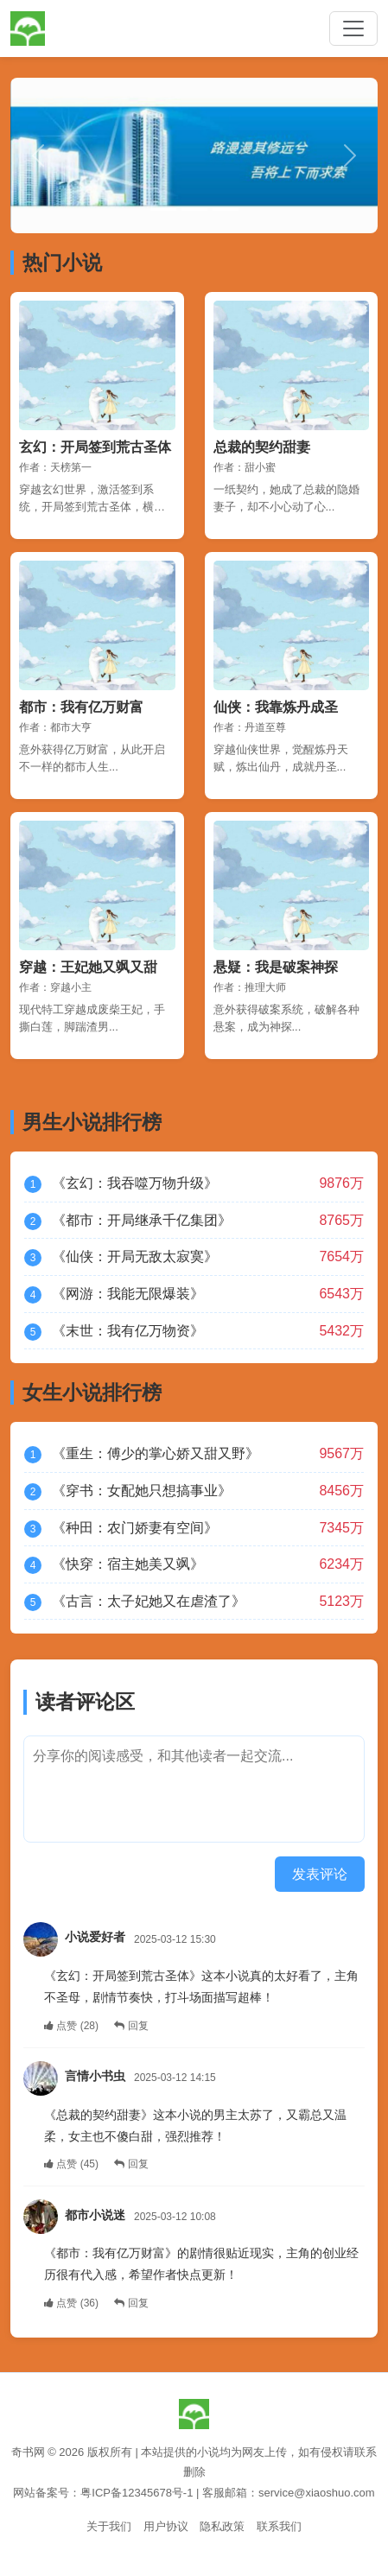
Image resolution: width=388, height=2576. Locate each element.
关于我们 (108, 2526)
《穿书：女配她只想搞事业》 (142, 1490)
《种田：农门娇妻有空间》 (135, 1527)
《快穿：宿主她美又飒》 (128, 1564)
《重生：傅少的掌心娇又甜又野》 (155, 1453)
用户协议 (165, 2526)
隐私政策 (222, 2526)
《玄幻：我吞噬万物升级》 (135, 1183)
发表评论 (319, 1874)
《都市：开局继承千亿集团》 (142, 1220)
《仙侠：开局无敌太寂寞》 (135, 1256)
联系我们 (279, 2526)
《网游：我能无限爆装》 (128, 1293)
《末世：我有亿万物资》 (128, 1330)
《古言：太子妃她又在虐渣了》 (148, 1601)
